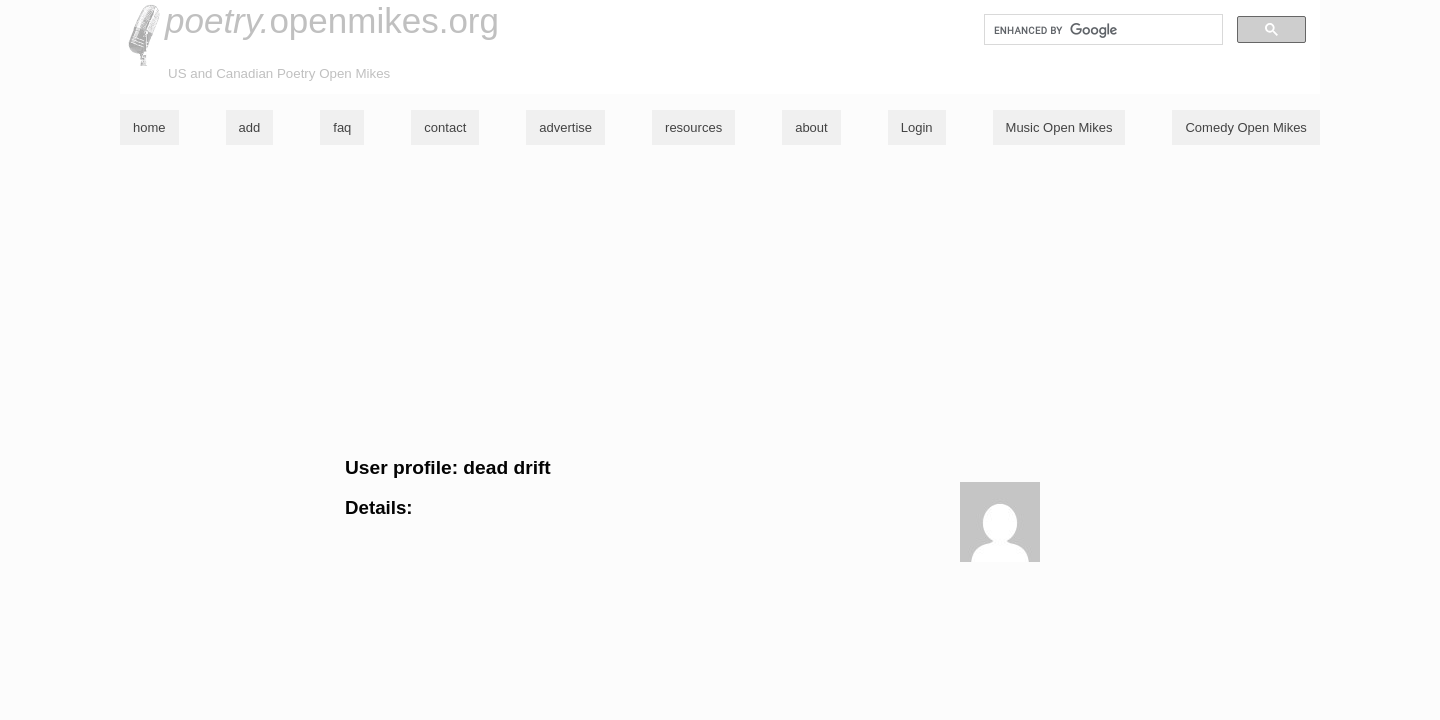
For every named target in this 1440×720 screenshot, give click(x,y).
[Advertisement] (720, 301)
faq (342, 127)
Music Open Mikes (1059, 127)
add (250, 127)
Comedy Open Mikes (1245, 127)
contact (445, 127)
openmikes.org (332, 20)
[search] (1101, 30)
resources (693, 127)
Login (917, 127)
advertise (565, 127)
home (149, 127)
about (811, 127)
